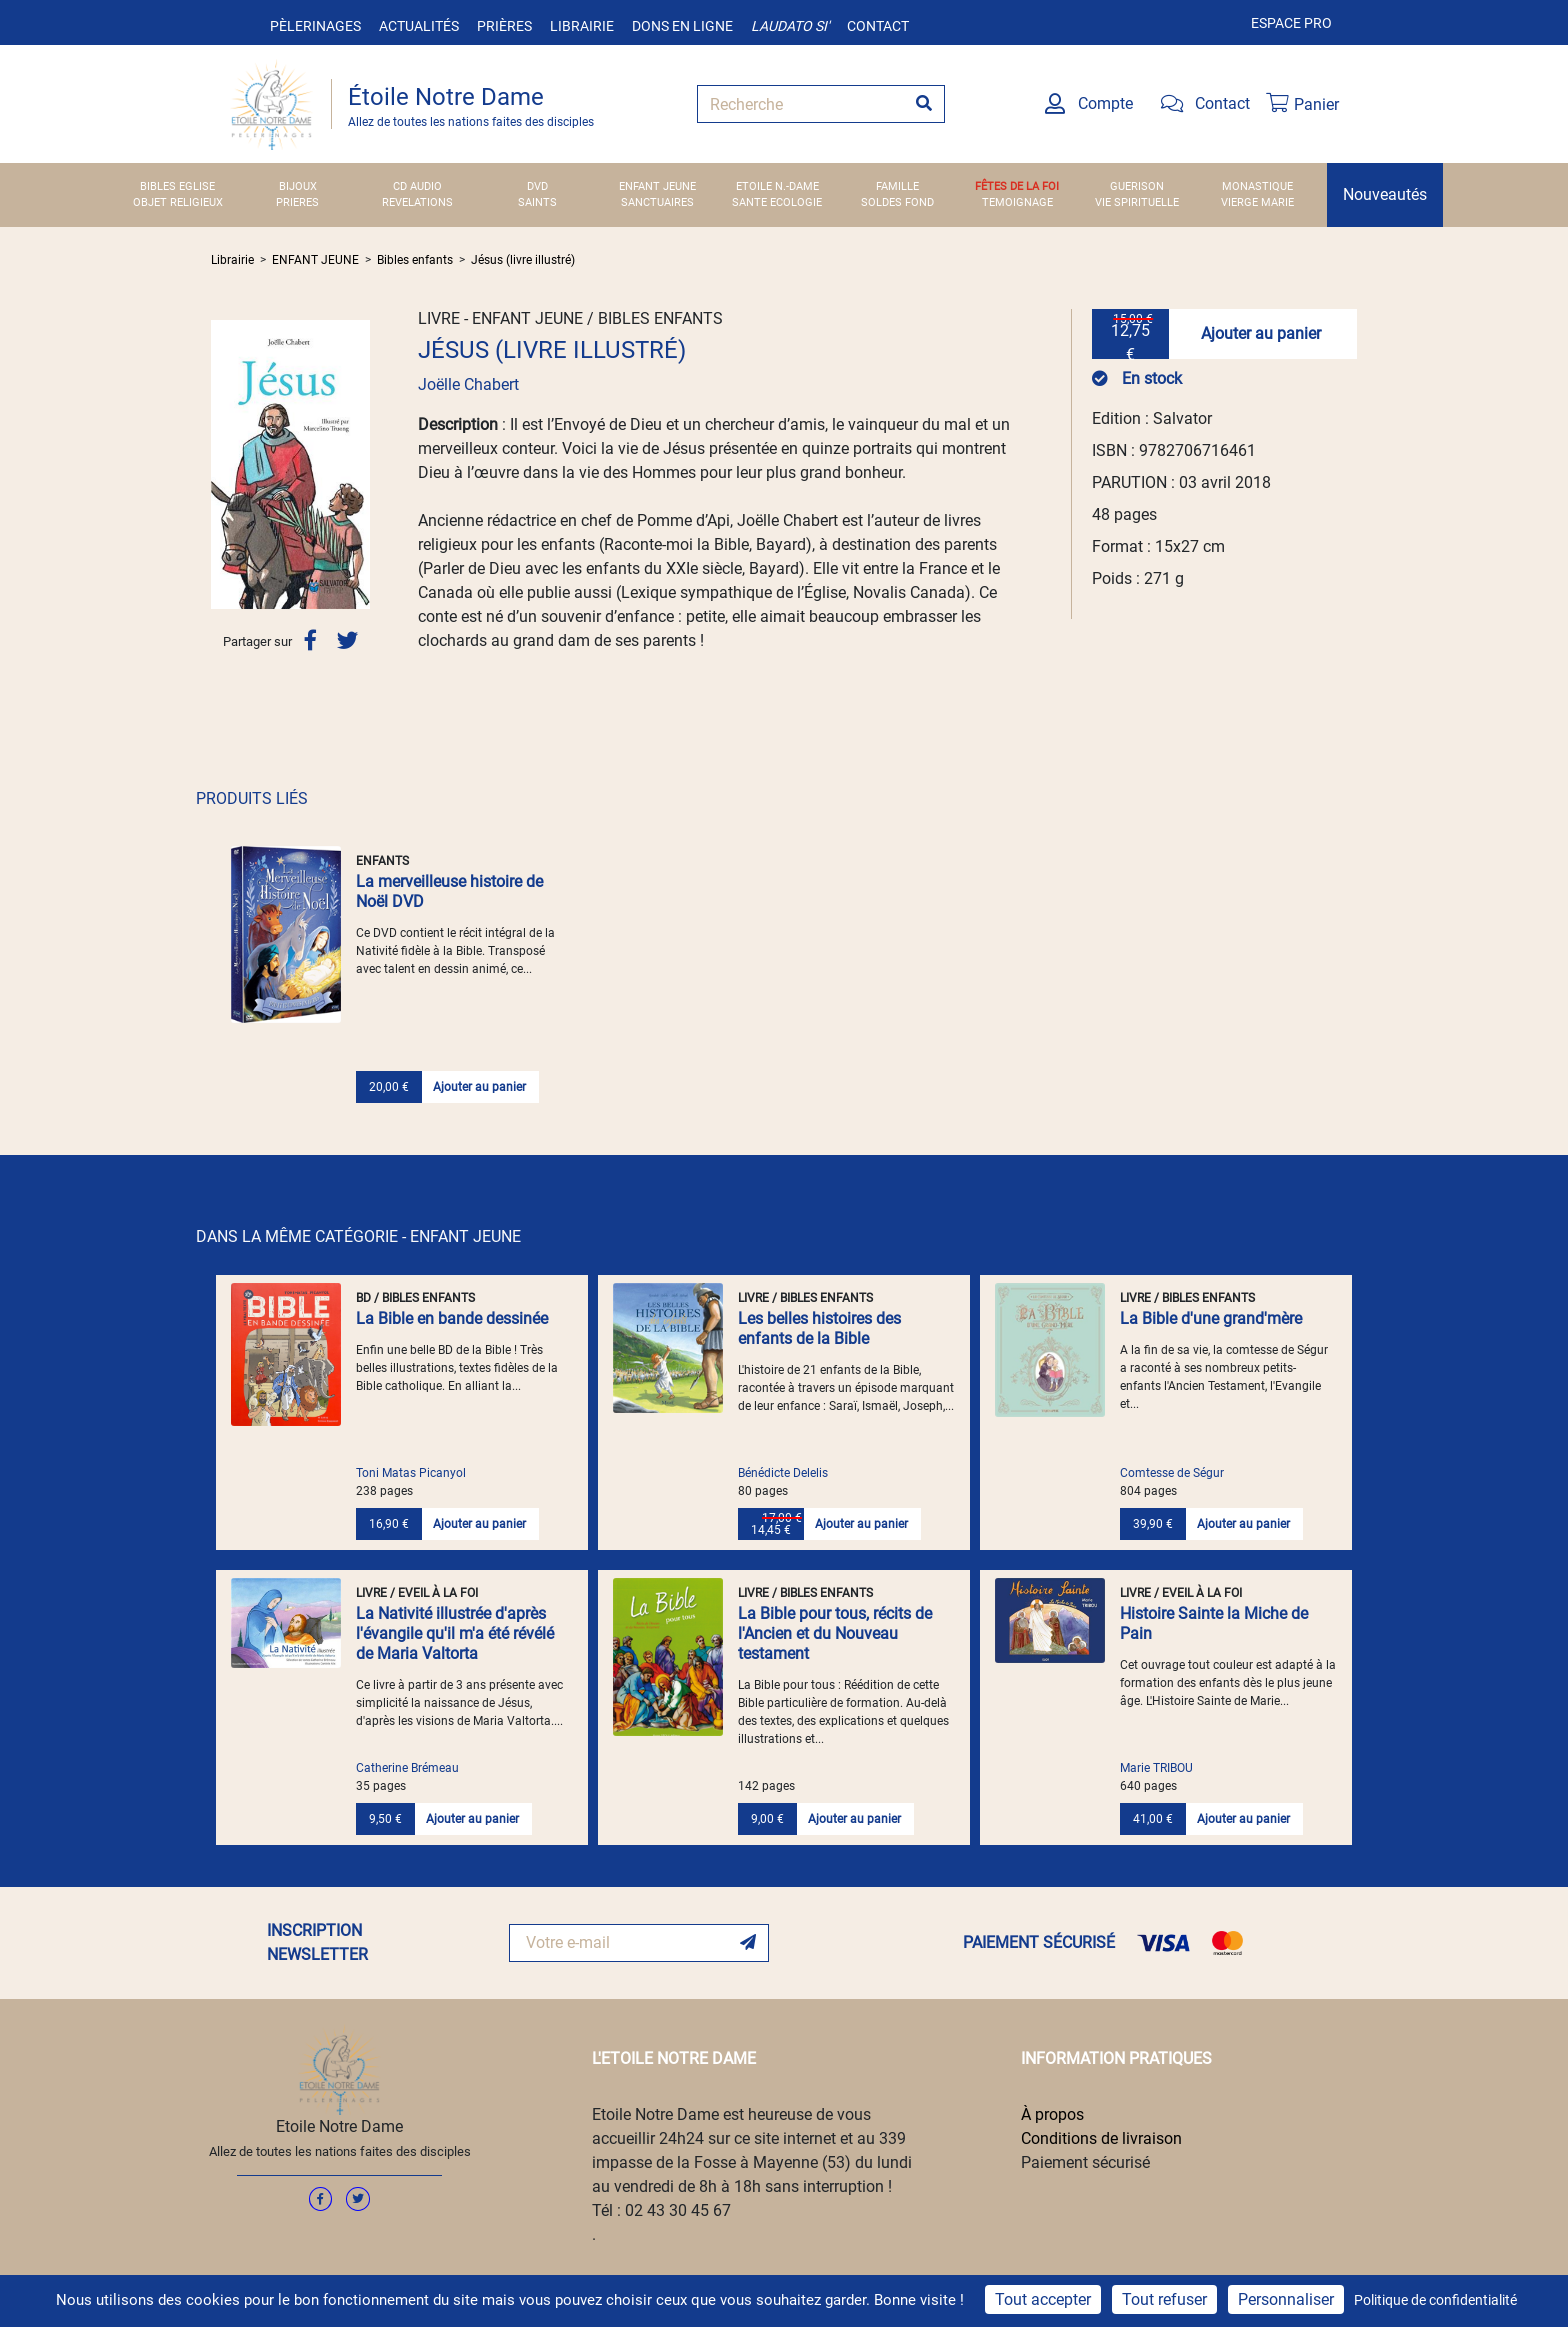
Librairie (582, 26)
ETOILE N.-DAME (777, 186)
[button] (223, 464)
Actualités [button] (419, 26)
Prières (504, 26)
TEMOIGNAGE (1017, 202)
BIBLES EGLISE (177, 186)
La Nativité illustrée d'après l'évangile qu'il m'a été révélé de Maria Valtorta (455, 1633)
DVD (537, 186)
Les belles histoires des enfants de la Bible (819, 1328)
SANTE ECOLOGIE (777, 202)
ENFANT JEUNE (657, 186)
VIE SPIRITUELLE (1137, 202)
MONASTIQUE (1257, 186)
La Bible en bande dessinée (452, 1318)
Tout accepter (1043, 2299)
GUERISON (1137, 186)
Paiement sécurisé (1085, 2162)
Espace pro (1291, 23)
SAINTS (537, 202)
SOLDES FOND (897, 202)
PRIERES (297, 202)
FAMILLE (897, 186)
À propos (1052, 2114)
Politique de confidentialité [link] (1435, 2300)
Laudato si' (790, 26)
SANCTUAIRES (657, 202)
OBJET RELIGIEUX (178, 202)
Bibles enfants (415, 260)
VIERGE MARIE (1257, 202)
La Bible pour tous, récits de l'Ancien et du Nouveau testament (835, 1633)
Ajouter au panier (1261, 333)
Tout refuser (1164, 2299)
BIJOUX (298, 186)
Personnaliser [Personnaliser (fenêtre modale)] (1286, 2299)
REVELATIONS (417, 202)
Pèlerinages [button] (315, 26)
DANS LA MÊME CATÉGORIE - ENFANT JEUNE (358, 1236)
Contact (878, 26)
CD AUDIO (417, 186)
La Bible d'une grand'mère (1211, 1318)
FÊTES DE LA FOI (1017, 186)
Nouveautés (1385, 194)
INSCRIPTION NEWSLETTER (317, 1942)
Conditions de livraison (1101, 2138)
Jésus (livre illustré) (523, 260)
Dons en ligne (682, 26)
